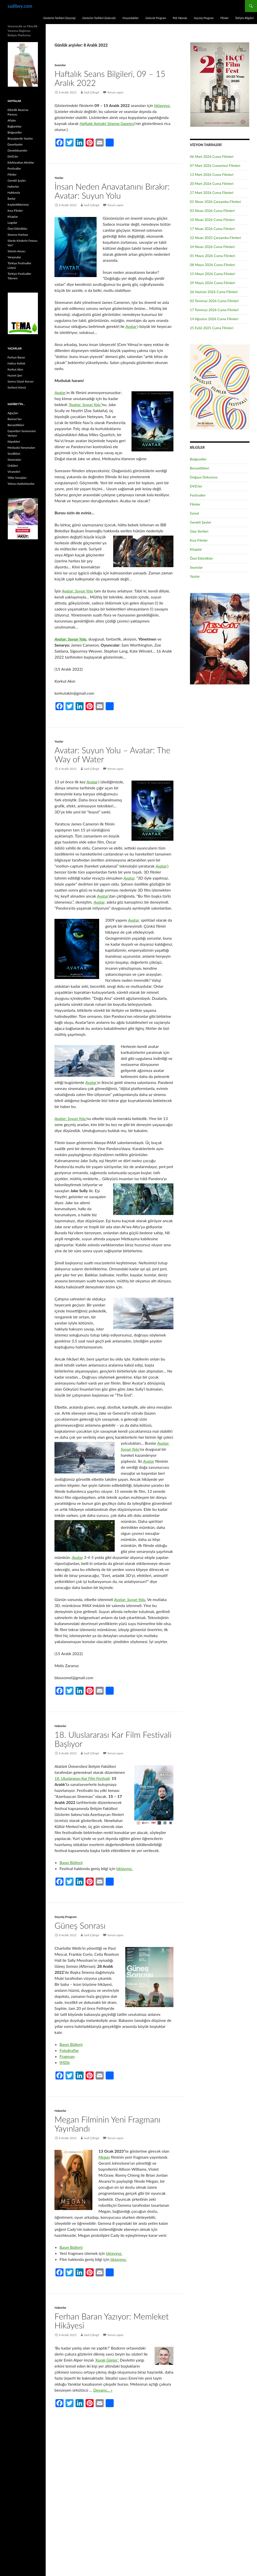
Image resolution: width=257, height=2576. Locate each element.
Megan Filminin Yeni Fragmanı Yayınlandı (107, 2123)
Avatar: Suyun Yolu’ (70, 1118)
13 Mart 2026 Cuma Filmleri (212, 174)
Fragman (67, 2056)
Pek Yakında (180, 18)
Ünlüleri (13, 465)
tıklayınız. (162, 105)
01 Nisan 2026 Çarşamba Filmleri (215, 201)
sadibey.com (20, 6)
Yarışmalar (14, 257)
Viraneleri (14, 471)
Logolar (12, 222)
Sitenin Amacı (16, 251)
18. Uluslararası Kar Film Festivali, (82, 1778)
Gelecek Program (155, 18)
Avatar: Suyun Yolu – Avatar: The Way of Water (112, 754)
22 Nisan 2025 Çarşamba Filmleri (215, 237)
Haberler (60, 1726)
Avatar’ (131, 326)
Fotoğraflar (69, 2050)
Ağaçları (13, 413)
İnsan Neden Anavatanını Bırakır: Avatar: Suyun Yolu (112, 190)
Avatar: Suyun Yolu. (130, 1599)
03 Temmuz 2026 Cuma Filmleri (214, 301)
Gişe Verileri (199, 531)
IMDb (64, 2062)
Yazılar (58, 178)
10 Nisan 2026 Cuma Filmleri (212, 219)
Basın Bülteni (71, 1862)
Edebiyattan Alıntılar (21, 162)
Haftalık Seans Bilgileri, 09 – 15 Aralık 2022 (109, 78)
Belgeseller (198, 459)
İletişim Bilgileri (244, 18)
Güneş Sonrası (79, 1925)
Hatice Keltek (16, 363)
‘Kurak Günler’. (107, 2360)
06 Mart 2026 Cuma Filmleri (212, 156)
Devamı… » (102, 2390)
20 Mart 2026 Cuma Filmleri (212, 183)
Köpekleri (14, 441)
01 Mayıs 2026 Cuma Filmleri (212, 256)
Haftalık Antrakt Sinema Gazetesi (107, 123)
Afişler (12, 120)
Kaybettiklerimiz (18, 204)
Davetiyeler (15, 144)
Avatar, (129, 878)
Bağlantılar (15, 126)
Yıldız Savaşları (17, 477)
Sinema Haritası (18, 234)
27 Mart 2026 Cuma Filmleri (212, 192)
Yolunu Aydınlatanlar (21, 483)
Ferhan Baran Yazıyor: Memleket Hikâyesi (111, 2320)
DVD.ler (196, 486)
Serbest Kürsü (17, 387)
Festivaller (198, 495)
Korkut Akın (15, 369)
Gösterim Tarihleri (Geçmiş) (59, 18)
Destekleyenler (17, 150)
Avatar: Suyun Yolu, (70, 639)
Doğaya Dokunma (204, 477)
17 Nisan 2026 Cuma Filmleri (212, 228)
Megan (104, 2157)
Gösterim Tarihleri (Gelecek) (99, 18)
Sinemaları (14, 459)
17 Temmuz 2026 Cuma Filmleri (214, 310)
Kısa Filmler (199, 540)
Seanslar (60, 65)
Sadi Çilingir (91, 92)
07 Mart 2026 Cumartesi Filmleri (215, 165)
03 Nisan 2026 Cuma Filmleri (212, 210)
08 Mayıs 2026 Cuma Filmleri (212, 265)
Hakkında (14, 192)
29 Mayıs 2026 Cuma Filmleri (212, 283)
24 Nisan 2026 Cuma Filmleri (212, 246)
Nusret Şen (15, 375)
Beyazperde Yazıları (20, 138)
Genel (194, 513)
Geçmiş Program (204, 18)
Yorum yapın (115, 92)
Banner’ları (15, 419)
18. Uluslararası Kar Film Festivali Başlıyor (112, 1739)
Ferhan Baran (16, 357)
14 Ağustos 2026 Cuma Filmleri (214, 319)
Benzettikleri (199, 468)
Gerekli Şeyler (200, 522)
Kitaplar (196, 549)
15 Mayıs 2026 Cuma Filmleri (212, 274)
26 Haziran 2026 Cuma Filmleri (214, 292)
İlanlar (12, 198)
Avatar (148, 1461)
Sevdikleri (14, 453)
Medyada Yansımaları (21, 447)
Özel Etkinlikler (201, 558)
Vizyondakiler (130, 18)
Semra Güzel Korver (21, 381)
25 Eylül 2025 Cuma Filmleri (211, 328)
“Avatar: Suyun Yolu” (85, 404)
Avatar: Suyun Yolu (77, 590)
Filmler (224, 18)
